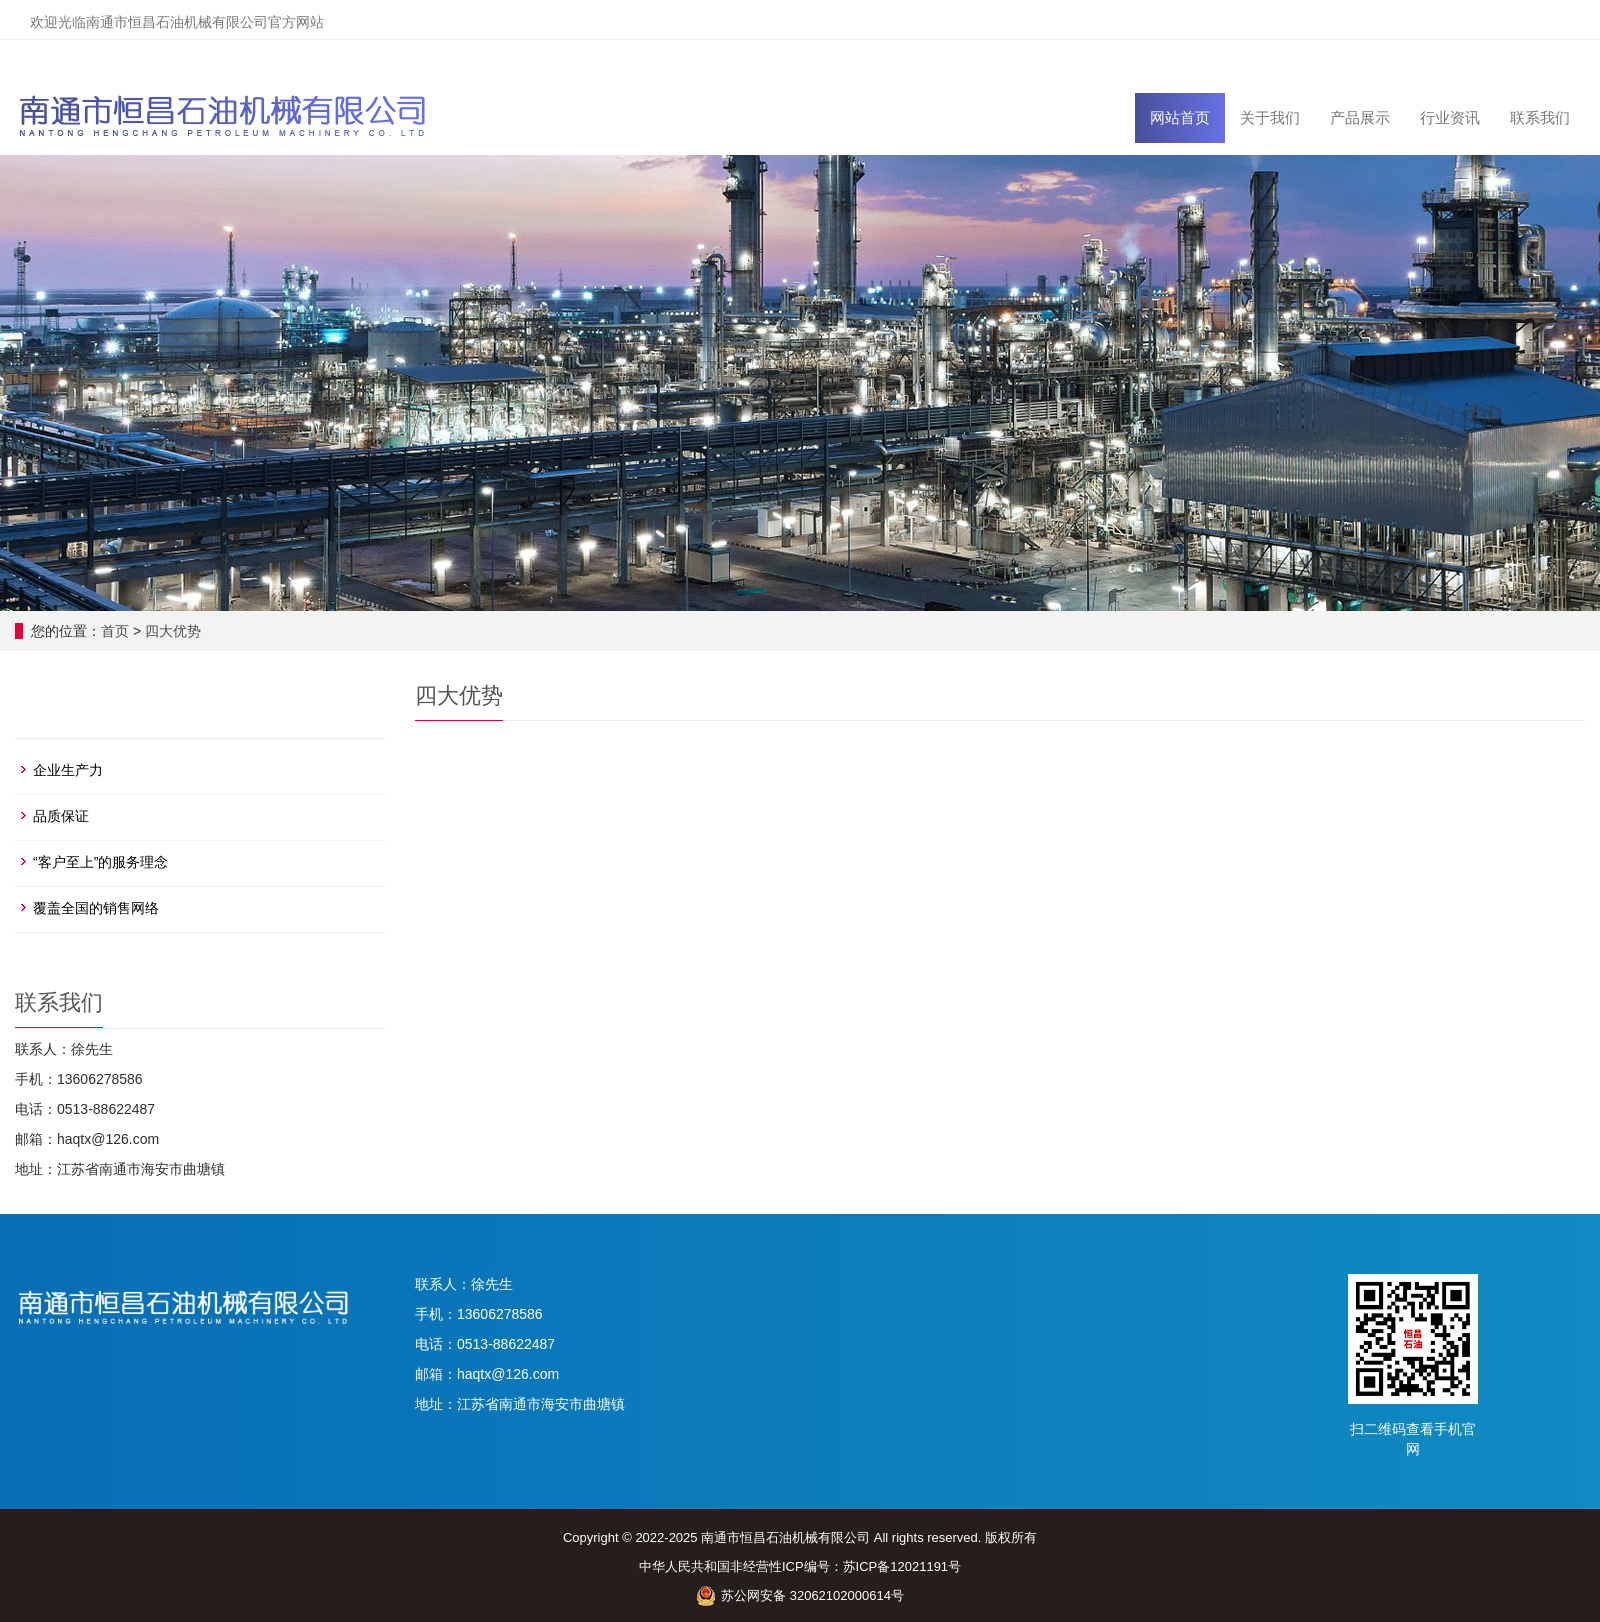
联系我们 (1540, 117)
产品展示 (1360, 117)
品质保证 (61, 816)
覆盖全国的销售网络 (96, 908)
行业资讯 (1450, 117)
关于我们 (1270, 117)
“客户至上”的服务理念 (100, 862)
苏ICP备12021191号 (902, 1566)
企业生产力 (68, 770)
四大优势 (173, 631)
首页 (115, 631)
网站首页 (1180, 117)
